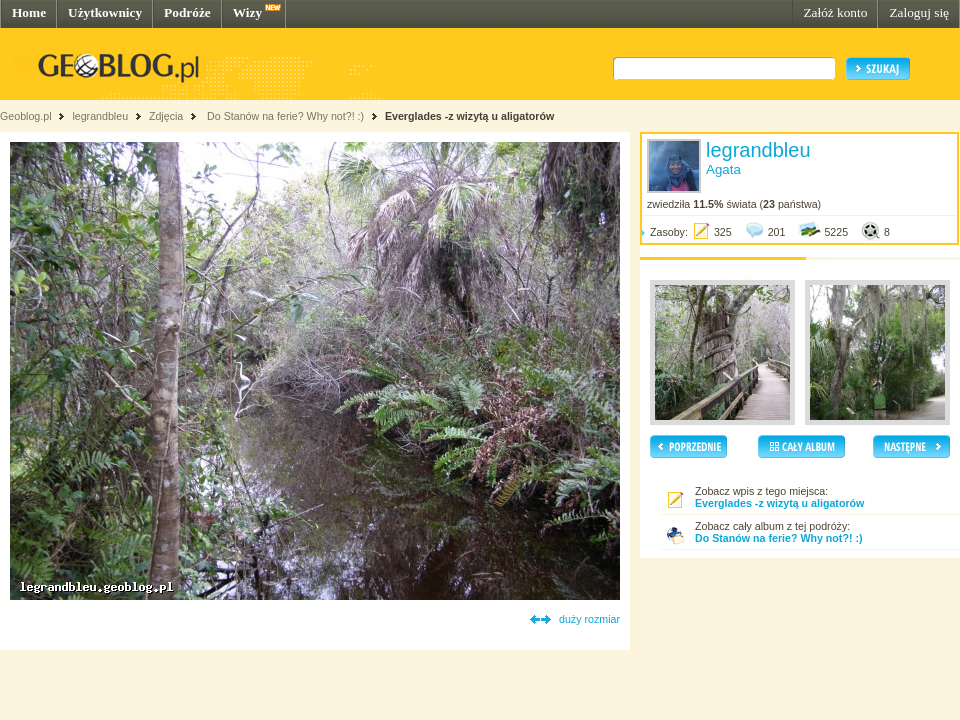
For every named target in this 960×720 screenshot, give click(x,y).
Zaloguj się (919, 12)
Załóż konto (835, 12)
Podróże (187, 12)
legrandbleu (100, 116)
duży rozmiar (589, 619)
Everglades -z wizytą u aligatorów (469, 116)
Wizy (247, 12)
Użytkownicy (105, 12)
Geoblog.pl (26, 116)
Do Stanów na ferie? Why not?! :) (284, 116)
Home (29, 12)
